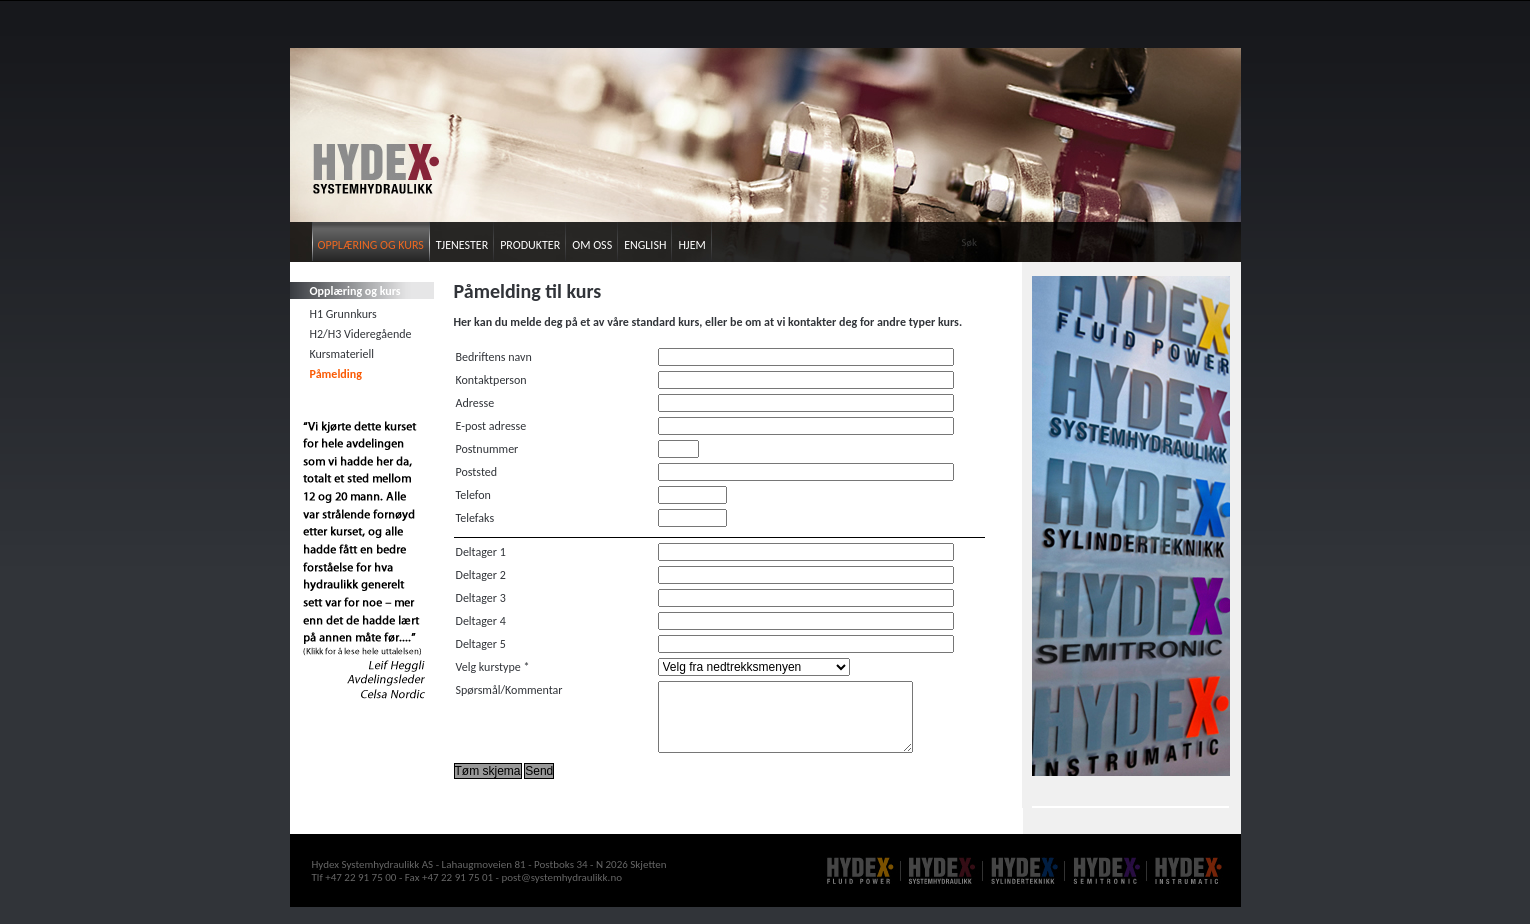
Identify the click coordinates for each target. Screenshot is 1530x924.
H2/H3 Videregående (361, 334)
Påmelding (336, 374)
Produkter (530, 245)
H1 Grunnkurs (343, 314)
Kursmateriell (342, 354)
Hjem (691, 245)
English (645, 245)
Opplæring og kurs (371, 245)
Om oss (592, 245)
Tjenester (462, 245)
